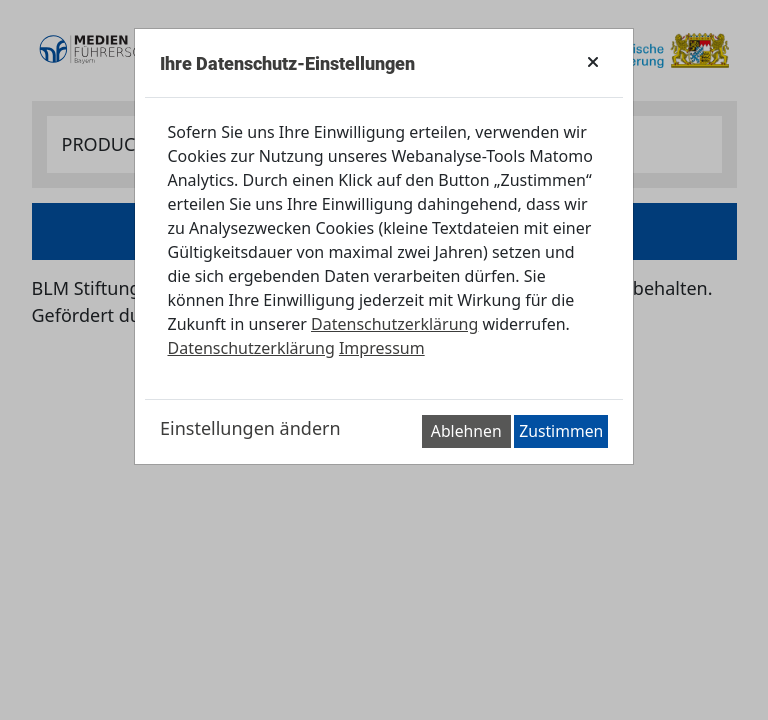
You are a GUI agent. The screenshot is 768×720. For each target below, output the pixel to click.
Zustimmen (561, 431)
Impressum (382, 348)
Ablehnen (466, 431)
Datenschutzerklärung (394, 324)
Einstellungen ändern (250, 428)
